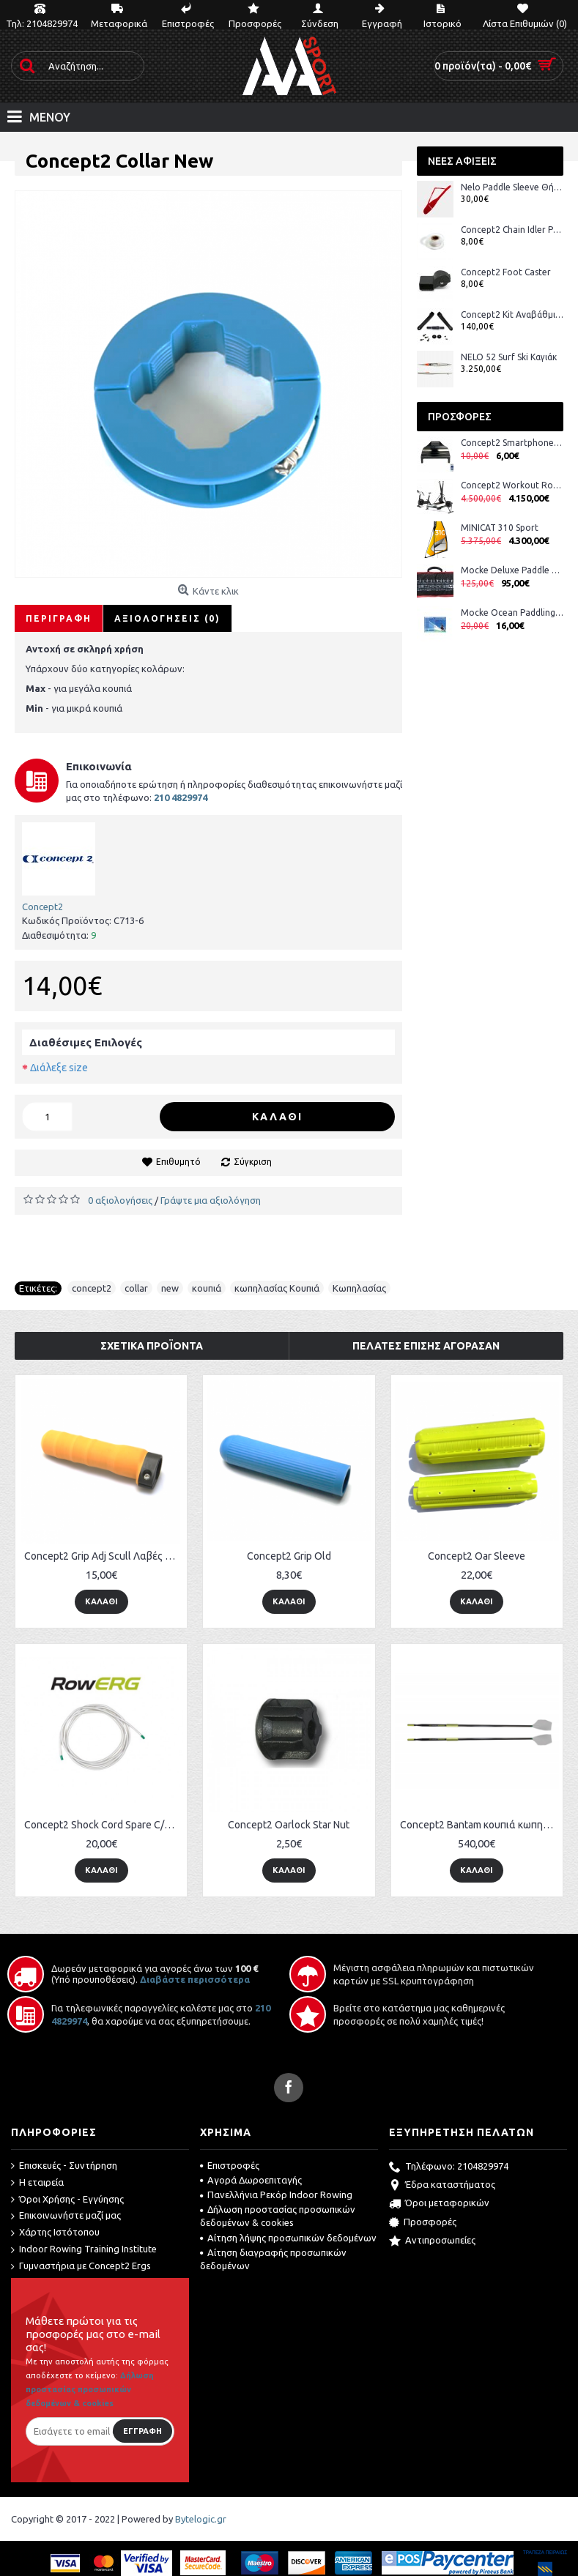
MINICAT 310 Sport (499, 527)
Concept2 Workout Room (512, 485)
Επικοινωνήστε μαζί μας (66, 2216)
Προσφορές (422, 2223)
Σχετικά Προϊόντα (151, 1346)
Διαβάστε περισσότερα (195, 1979)
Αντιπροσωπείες (432, 2241)
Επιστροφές (229, 2165)
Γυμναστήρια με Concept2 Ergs (81, 2266)
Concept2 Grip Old (289, 1556)
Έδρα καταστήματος (442, 2185)
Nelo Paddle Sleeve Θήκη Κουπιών (512, 187)
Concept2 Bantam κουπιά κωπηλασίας (479, 1825)
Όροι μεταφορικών (439, 2204)
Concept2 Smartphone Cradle (512, 442)
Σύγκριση (253, 1161)
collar (136, 1288)
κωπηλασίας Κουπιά (276, 1288)
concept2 (91, 1288)
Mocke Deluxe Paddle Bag (512, 570)
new (170, 1288)
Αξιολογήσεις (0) (167, 618)
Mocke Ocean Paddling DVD (512, 612)
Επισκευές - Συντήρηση (64, 2166)
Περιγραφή (59, 618)
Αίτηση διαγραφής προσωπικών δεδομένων (273, 2259)
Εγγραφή (142, 2431)
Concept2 (42, 906)
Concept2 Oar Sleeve (476, 1556)
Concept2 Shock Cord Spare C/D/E (102, 1825)
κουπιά (206, 1288)
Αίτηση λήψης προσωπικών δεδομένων (288, 2238)
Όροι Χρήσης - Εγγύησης (67, 2199)
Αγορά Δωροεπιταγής (251, 2180)
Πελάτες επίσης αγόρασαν (426, 1346)
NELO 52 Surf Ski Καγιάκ (509, 357)
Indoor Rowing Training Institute (84, 2249)
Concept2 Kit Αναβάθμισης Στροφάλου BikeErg (512, 314)
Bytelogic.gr (200, 2519)
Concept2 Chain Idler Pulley (512, 229)
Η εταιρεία (37, 2183)
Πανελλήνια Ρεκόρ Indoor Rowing (276, 2194)
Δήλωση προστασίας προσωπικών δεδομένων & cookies (277, 2215)
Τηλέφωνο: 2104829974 (448, 2167)
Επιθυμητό (178, 1161)
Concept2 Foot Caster (506, 272)
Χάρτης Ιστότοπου (55, 2232)
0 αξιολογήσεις (120, 1200)
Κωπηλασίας (359, 1288)
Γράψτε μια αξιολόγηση (210, 1200)
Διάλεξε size (59, 1067)
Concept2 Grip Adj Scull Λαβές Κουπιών (103, 1556)
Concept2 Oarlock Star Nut (288, 1825)
